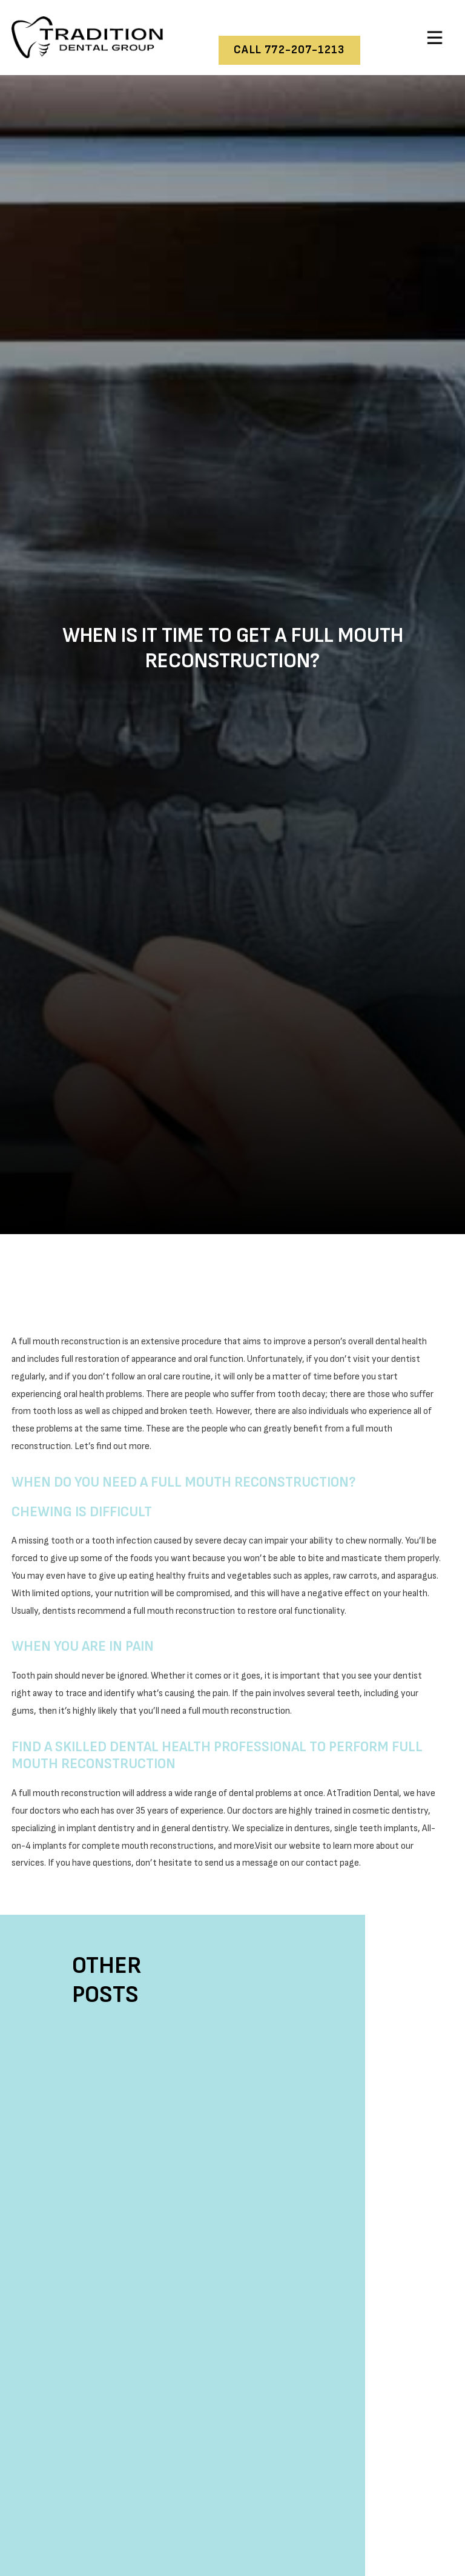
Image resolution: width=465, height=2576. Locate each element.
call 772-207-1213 (289, 50)
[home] (87, 37)
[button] (434, 37)
